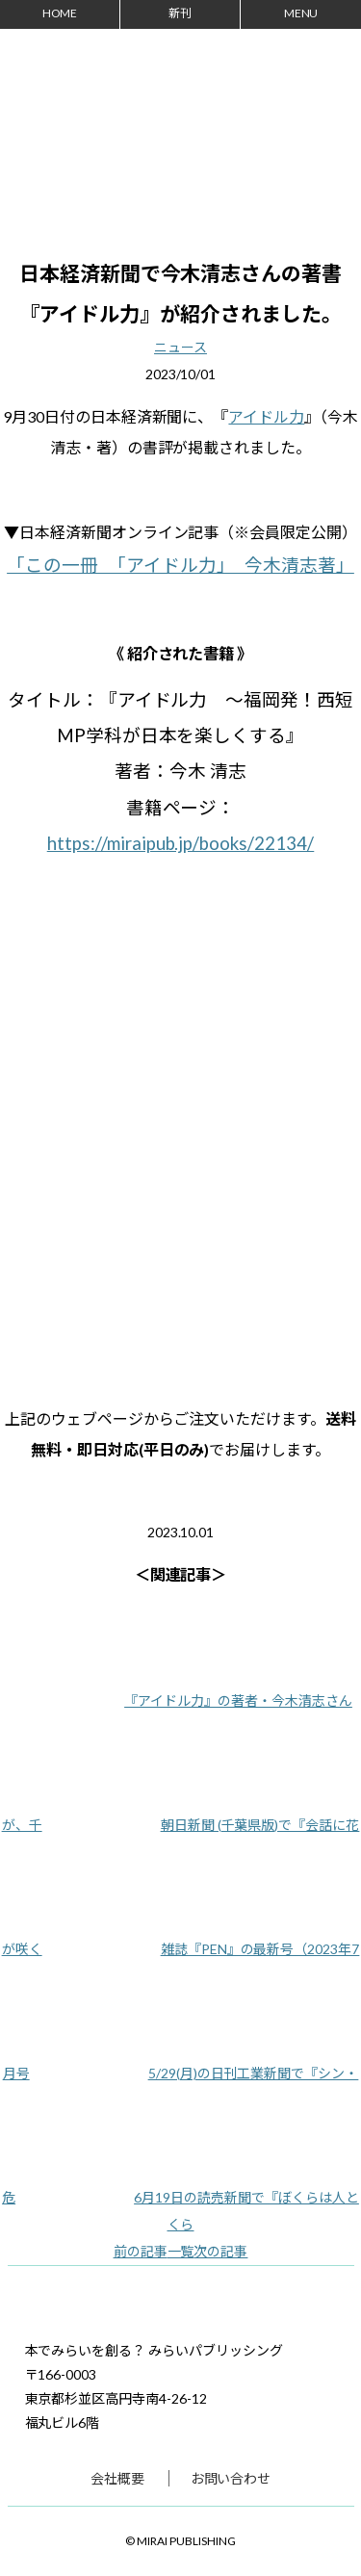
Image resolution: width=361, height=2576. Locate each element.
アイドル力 (266, 416)
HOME (60, 13)
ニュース (180, 347)
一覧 (181, 2251)
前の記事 (141, 2251)
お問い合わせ (231, 2478)
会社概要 (117, 2478)
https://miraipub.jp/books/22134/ (181, 843)
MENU (301, 13)
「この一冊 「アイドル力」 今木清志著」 (180, 565)
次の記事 (220, 2251)
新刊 (180, 13)
